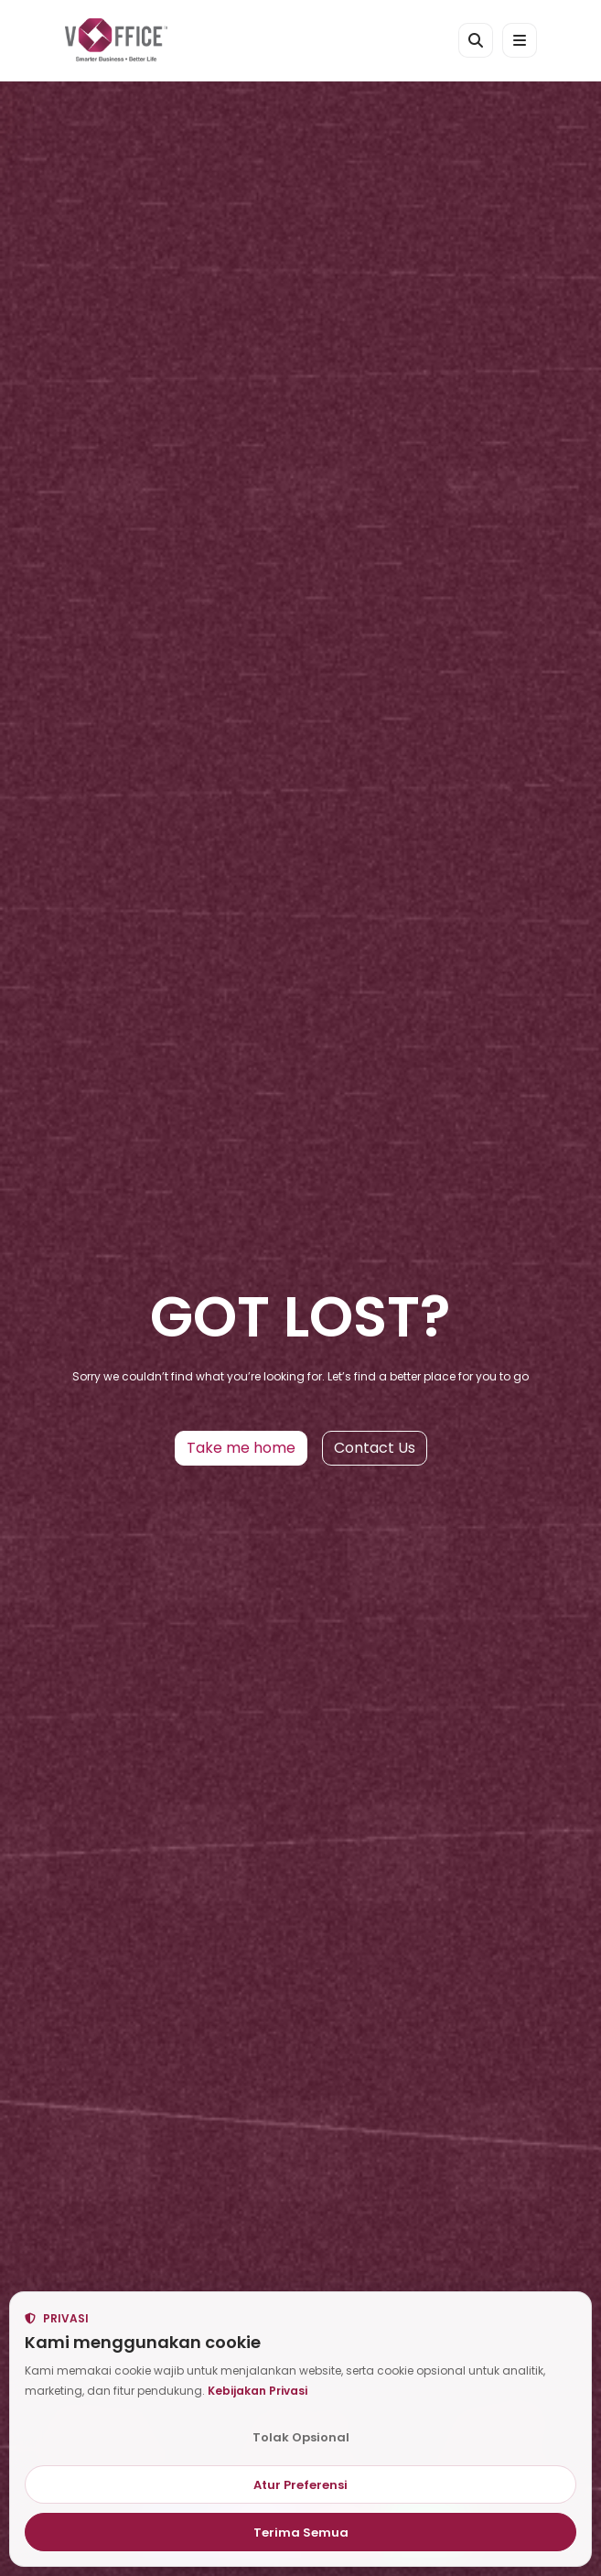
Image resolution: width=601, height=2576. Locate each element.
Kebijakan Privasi (257, 2390)
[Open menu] (519, 40)
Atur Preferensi (300, 2485)
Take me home (241, 1447)
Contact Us (374, 1447)
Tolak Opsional (300, 2437)
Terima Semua (301, 2532)
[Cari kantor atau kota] (475, 40)
